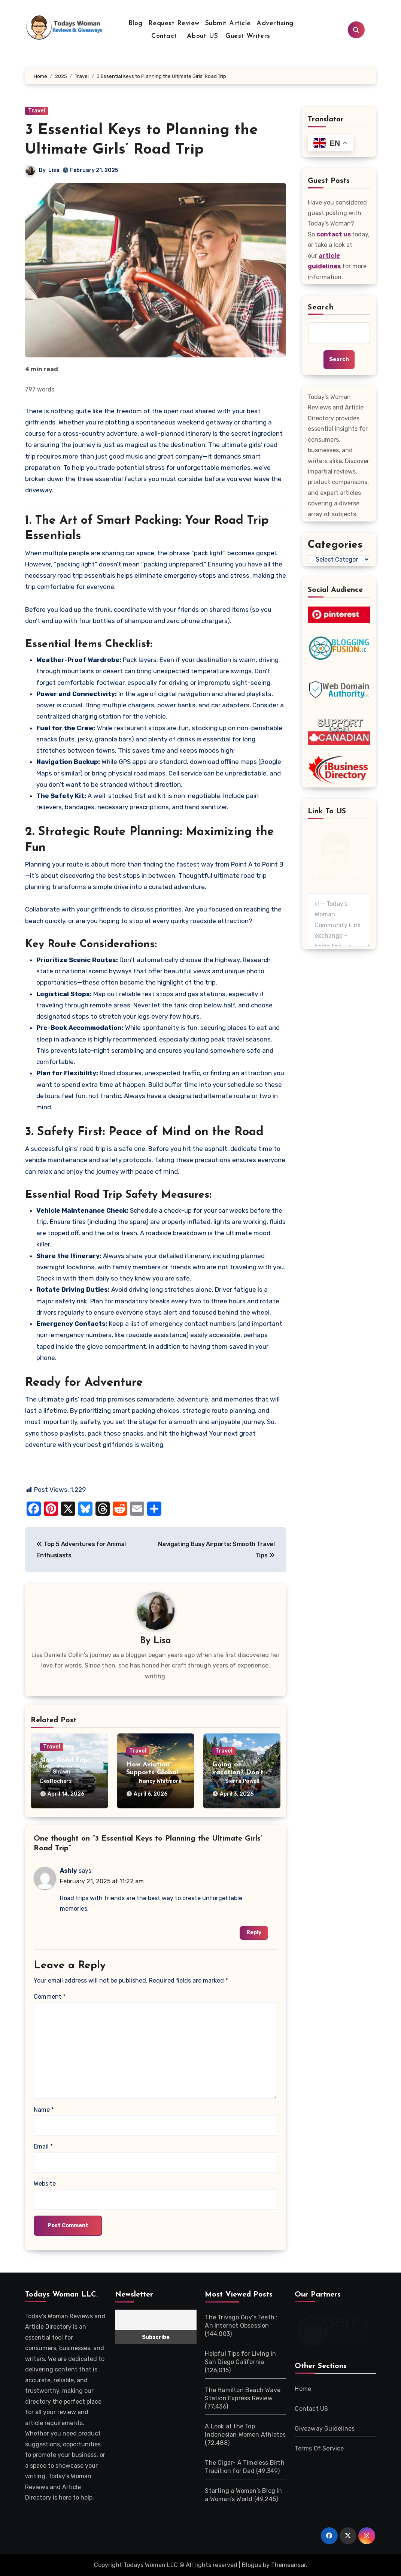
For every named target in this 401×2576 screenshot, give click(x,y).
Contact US (311, 2408)
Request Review (174, 23)
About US (201, 36)
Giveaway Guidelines (325, 2428)
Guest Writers (247, 36)
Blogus (251, 2565)
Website (45, 2183)
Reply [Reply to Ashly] (253, 1932)
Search (321, 307)
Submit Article (228, 23)
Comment (50, 1996)
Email (43, 2146)
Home (303, 2388)
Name (44, 2109)
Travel (36, 111)
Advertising (275, 23)
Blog (135, 23)
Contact (164, 36)
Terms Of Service (319, 2448)
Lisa (54, 170)
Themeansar (288, 2565)
